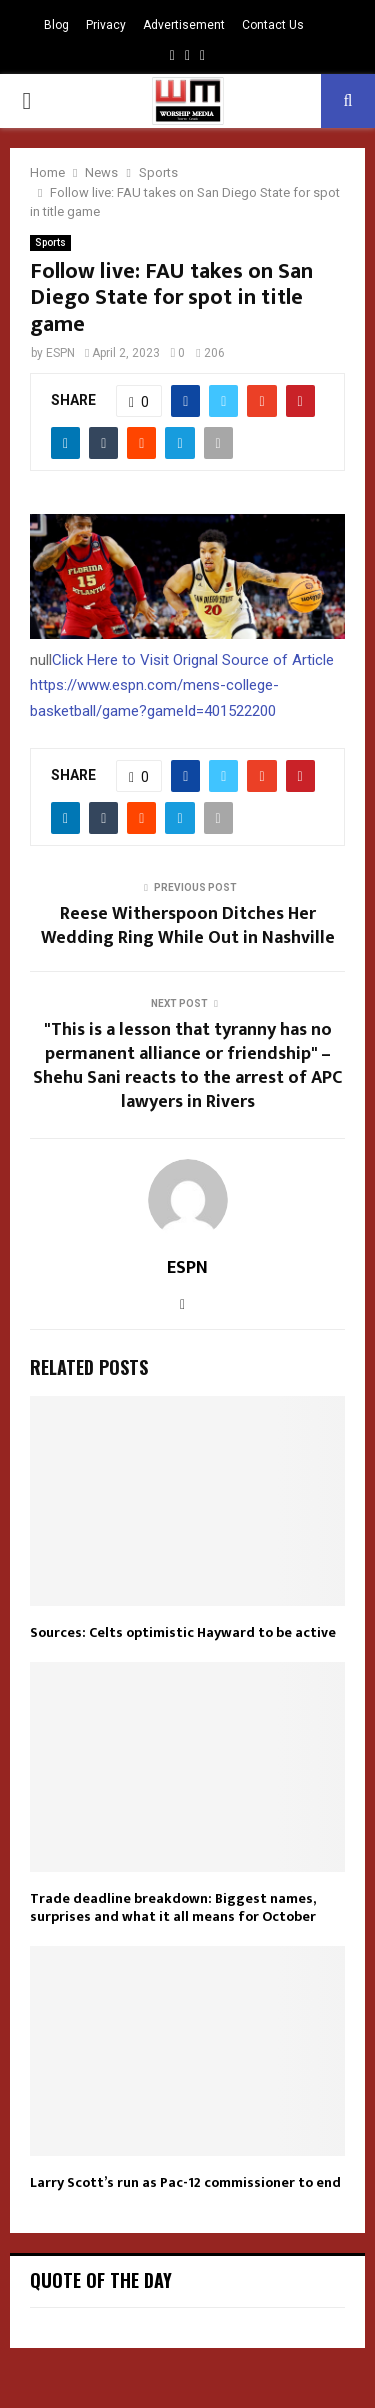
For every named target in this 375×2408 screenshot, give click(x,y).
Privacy (106, 25)
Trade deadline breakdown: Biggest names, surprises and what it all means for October (173, 1907)
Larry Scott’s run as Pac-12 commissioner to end (185, 2182)
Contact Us (273, 25)
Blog (56, 25)
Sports (50, 242)
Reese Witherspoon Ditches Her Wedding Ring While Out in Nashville (188, 926)
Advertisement (184, 25)
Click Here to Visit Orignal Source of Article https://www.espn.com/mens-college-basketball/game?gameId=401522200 (182, 685)
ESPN (60, 353)
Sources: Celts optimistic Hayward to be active (183, 1632)
